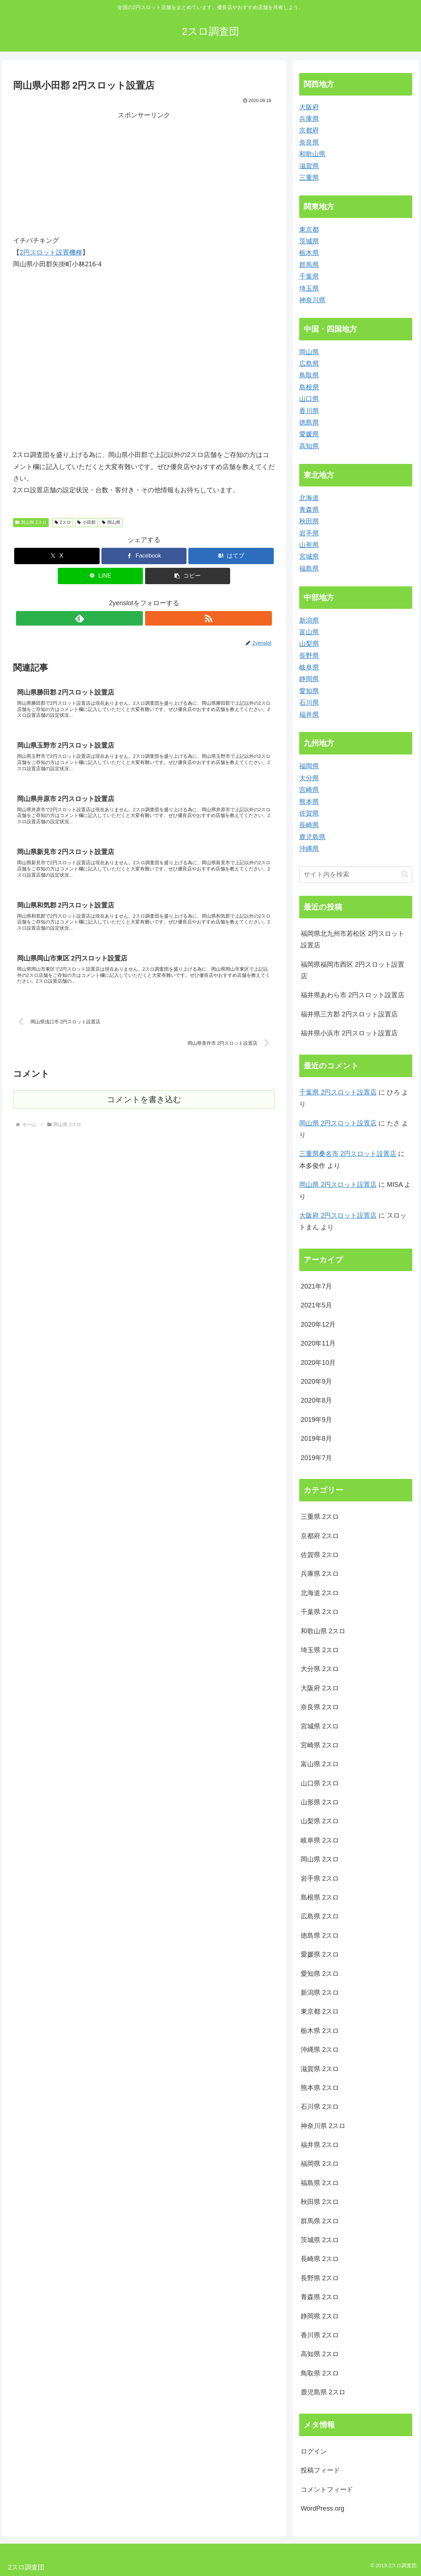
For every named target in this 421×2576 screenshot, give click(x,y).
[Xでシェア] (56, 556)
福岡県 (309, 766)
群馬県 (309, 264)
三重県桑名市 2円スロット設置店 (347, 1153)
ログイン (314, 2451)
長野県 (309, 655)
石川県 (309, 702)
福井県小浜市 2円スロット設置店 (349, 1033)
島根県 (309, 387)
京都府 (309, 130)
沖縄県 (309, 848)
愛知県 (309, 691)
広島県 (309, 363)
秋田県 (309, 521)
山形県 (309, 545)
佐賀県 (309, 813)
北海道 (309, 498)
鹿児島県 (312, 837)
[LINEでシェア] (100, 576)
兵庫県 (309, 118)
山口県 (309, 399)
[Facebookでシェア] (144, 556)
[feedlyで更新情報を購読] (135, 618)
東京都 (309, 229)
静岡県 (309, 679)
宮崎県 (309, 789)
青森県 (309, 509)
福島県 (309, 568)
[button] (187, 576)
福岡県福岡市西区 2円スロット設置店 (352, 970)
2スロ (63, 522)
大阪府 (309, 107)
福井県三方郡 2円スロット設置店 (349, 1014)
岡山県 (111, 522)
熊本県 (309, 801)
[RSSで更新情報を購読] (152, 618)
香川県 (309, 410)
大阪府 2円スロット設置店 (338, 1215)
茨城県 (309, 241)
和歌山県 (312, 154)
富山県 (309, 632)
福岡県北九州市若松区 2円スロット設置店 (352, 939)
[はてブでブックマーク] (230, 556)
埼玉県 (309, 288)
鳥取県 (309, 375)
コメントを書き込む (144, 1121)
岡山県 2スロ (31, 522)
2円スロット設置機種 (51, 252)
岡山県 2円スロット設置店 (338, 1123)
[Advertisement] (78, 172)
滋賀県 (309, 166)
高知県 (309, 446)
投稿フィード (320, 2470)
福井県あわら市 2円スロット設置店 (352, 995)
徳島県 (309, 422)
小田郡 (86, 522)
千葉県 (309, 276)
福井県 (309, 714)
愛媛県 (309, 434)
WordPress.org (322, 2508)
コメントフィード (327, 2489)
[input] (355, 874)
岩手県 (309, 533)
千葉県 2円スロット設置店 (338, 1092)
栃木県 (309, 252)
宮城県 (309, 556)
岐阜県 (309, 667)
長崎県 (309, 825)
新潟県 (309, 620)
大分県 (309, 778)
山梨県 (309, 643)
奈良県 (309, 142)
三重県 (309, 177)
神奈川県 (312, 300)
